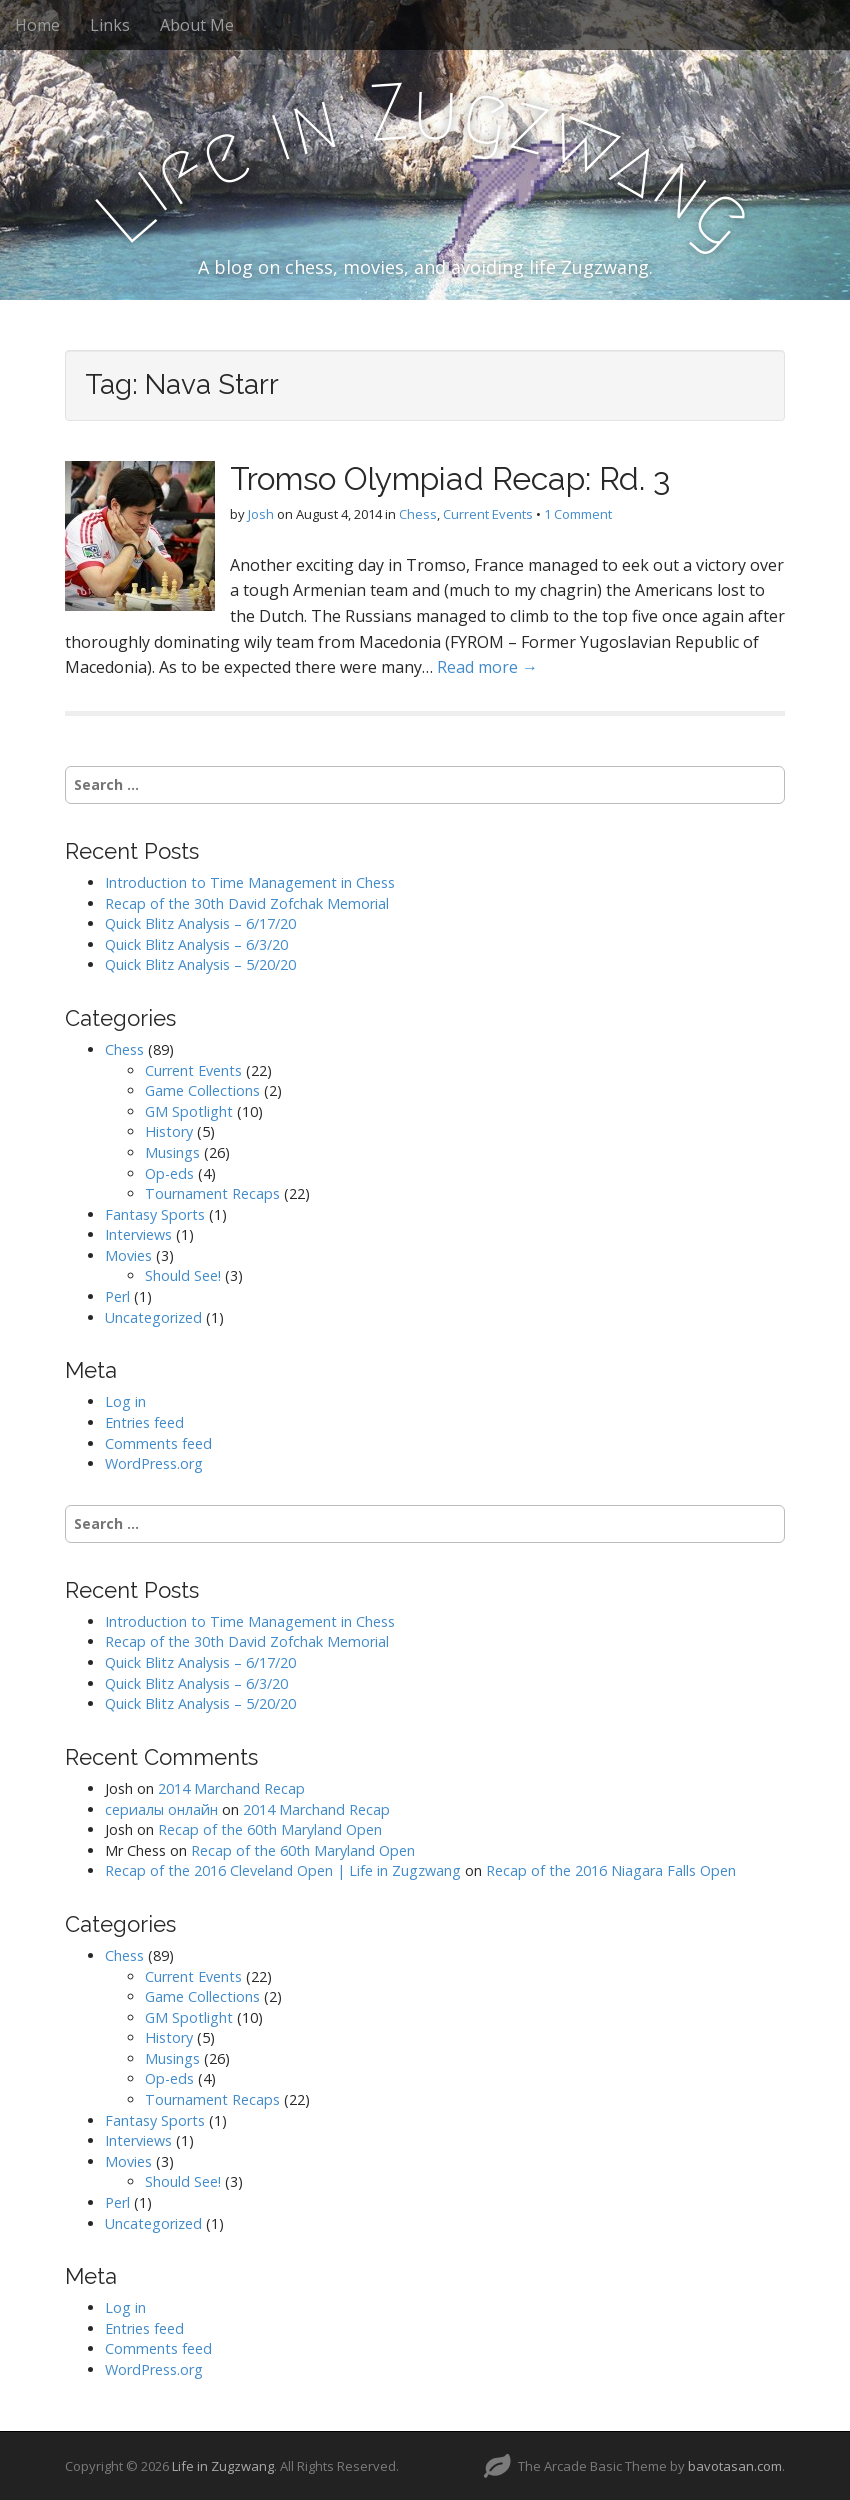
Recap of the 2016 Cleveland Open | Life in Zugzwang (283, 1870)
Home (37, 25)
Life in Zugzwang (223, 2466)
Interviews (138, 1234)
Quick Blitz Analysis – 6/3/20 (196, 944)
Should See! (183, 1275)
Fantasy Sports (155, 1214)
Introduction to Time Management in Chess (250, 882)
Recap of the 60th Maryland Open (270, 1829)
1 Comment (578, 514)
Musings (172, 1152)
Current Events (488, 514)
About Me (197, 25)
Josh (261, 514)
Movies (128, 1255)
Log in (125, 1401)
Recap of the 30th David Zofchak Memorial (247, 903)
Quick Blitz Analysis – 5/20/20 (200, 964)
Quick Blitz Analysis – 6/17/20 (200, 923)
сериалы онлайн (161, 1809)
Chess (418, 514)
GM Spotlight (189, 1111)
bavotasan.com (735, 2466)
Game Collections (202, 1090)
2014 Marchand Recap (231, 1788)
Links (110, 25)
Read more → (487, 667)
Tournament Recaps (212, 1193)
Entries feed (144, 1422)
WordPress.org (154, 1463)
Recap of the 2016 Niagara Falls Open (611, 1870)
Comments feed (158, 1443)
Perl (117, 1296)
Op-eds (169, 1173)
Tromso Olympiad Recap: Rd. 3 (450, 478)
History (169, 1131)
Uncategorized (153, 1317)
